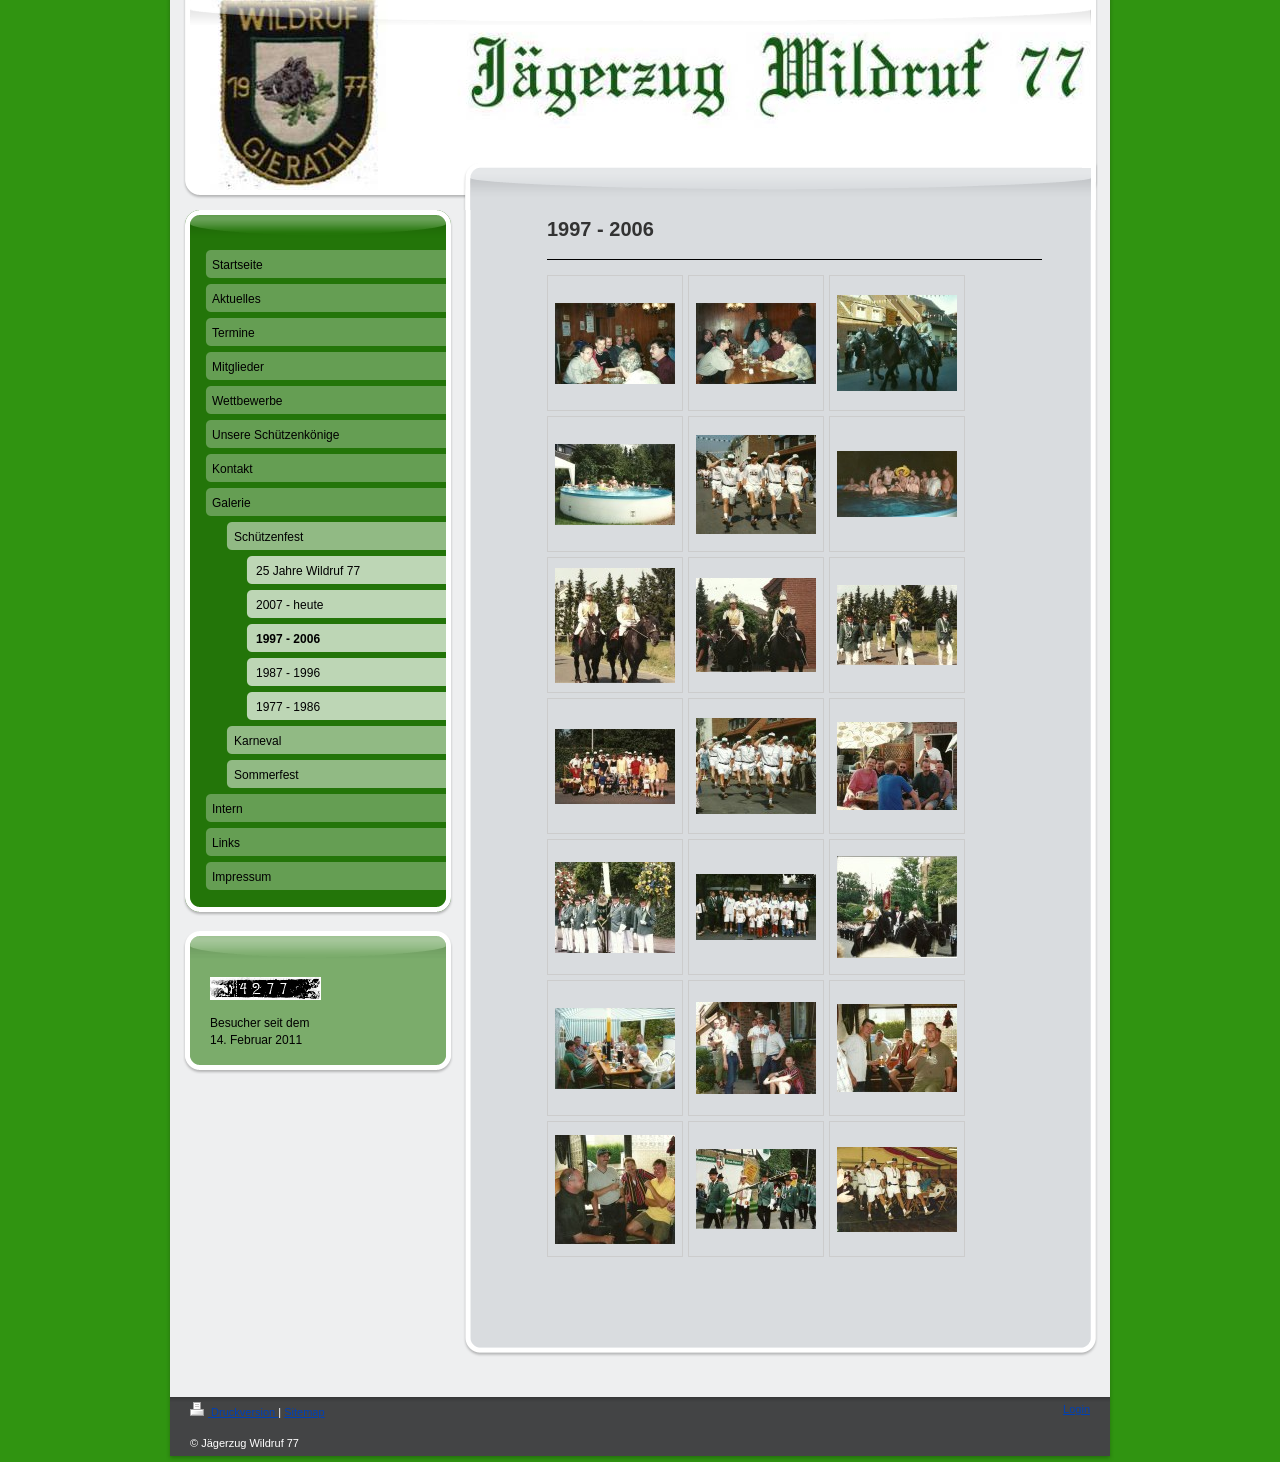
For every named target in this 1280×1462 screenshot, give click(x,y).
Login (1076, 1409)
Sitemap (304, 1412)
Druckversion (234, 1412)
